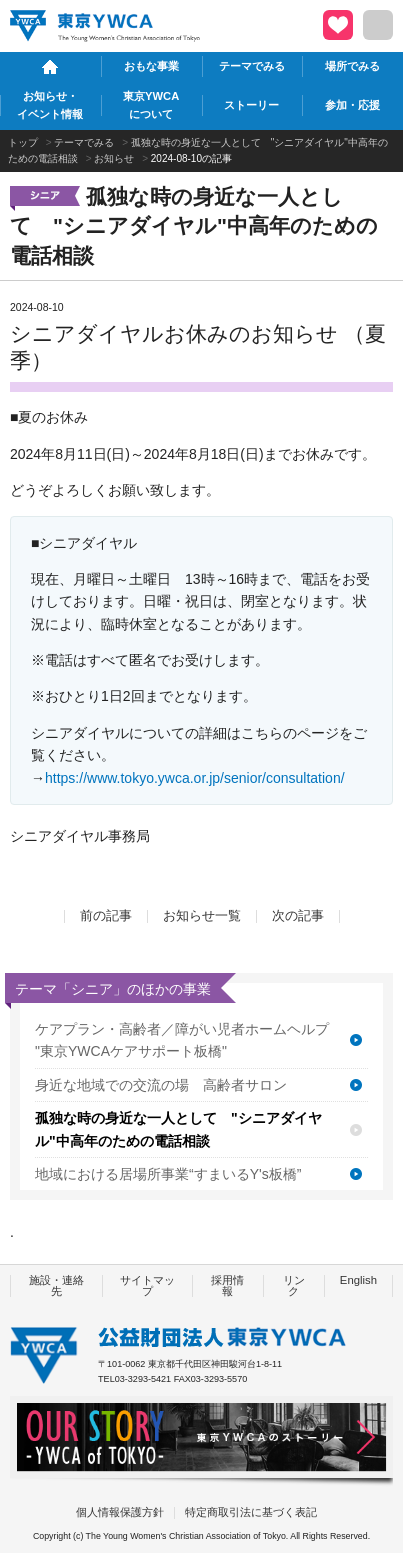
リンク (294, 1285)
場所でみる (352, 66)
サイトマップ (147, 1285)
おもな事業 (151, 66)
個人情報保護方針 (120, 1512)
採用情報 (227, 1285)
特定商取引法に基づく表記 (251, 1512)
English (358, 1280)
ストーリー (251, 105)
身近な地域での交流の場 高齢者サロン (161, 1085)
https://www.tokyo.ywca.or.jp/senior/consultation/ (195, 778)
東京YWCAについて (151, 105)
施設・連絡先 (56, 1285)
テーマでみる (252, 66)
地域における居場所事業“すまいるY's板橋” (168, 1174)
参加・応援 (352, 105)
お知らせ (114, 158)
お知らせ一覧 (202, 916)
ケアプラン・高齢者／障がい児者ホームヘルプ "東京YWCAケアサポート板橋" (182, 1040)
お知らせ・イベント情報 (50, 105)
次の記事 (298, 916)
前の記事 (106, 916)
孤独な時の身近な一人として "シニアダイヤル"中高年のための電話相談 (178, 1129)
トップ (23, 142)
